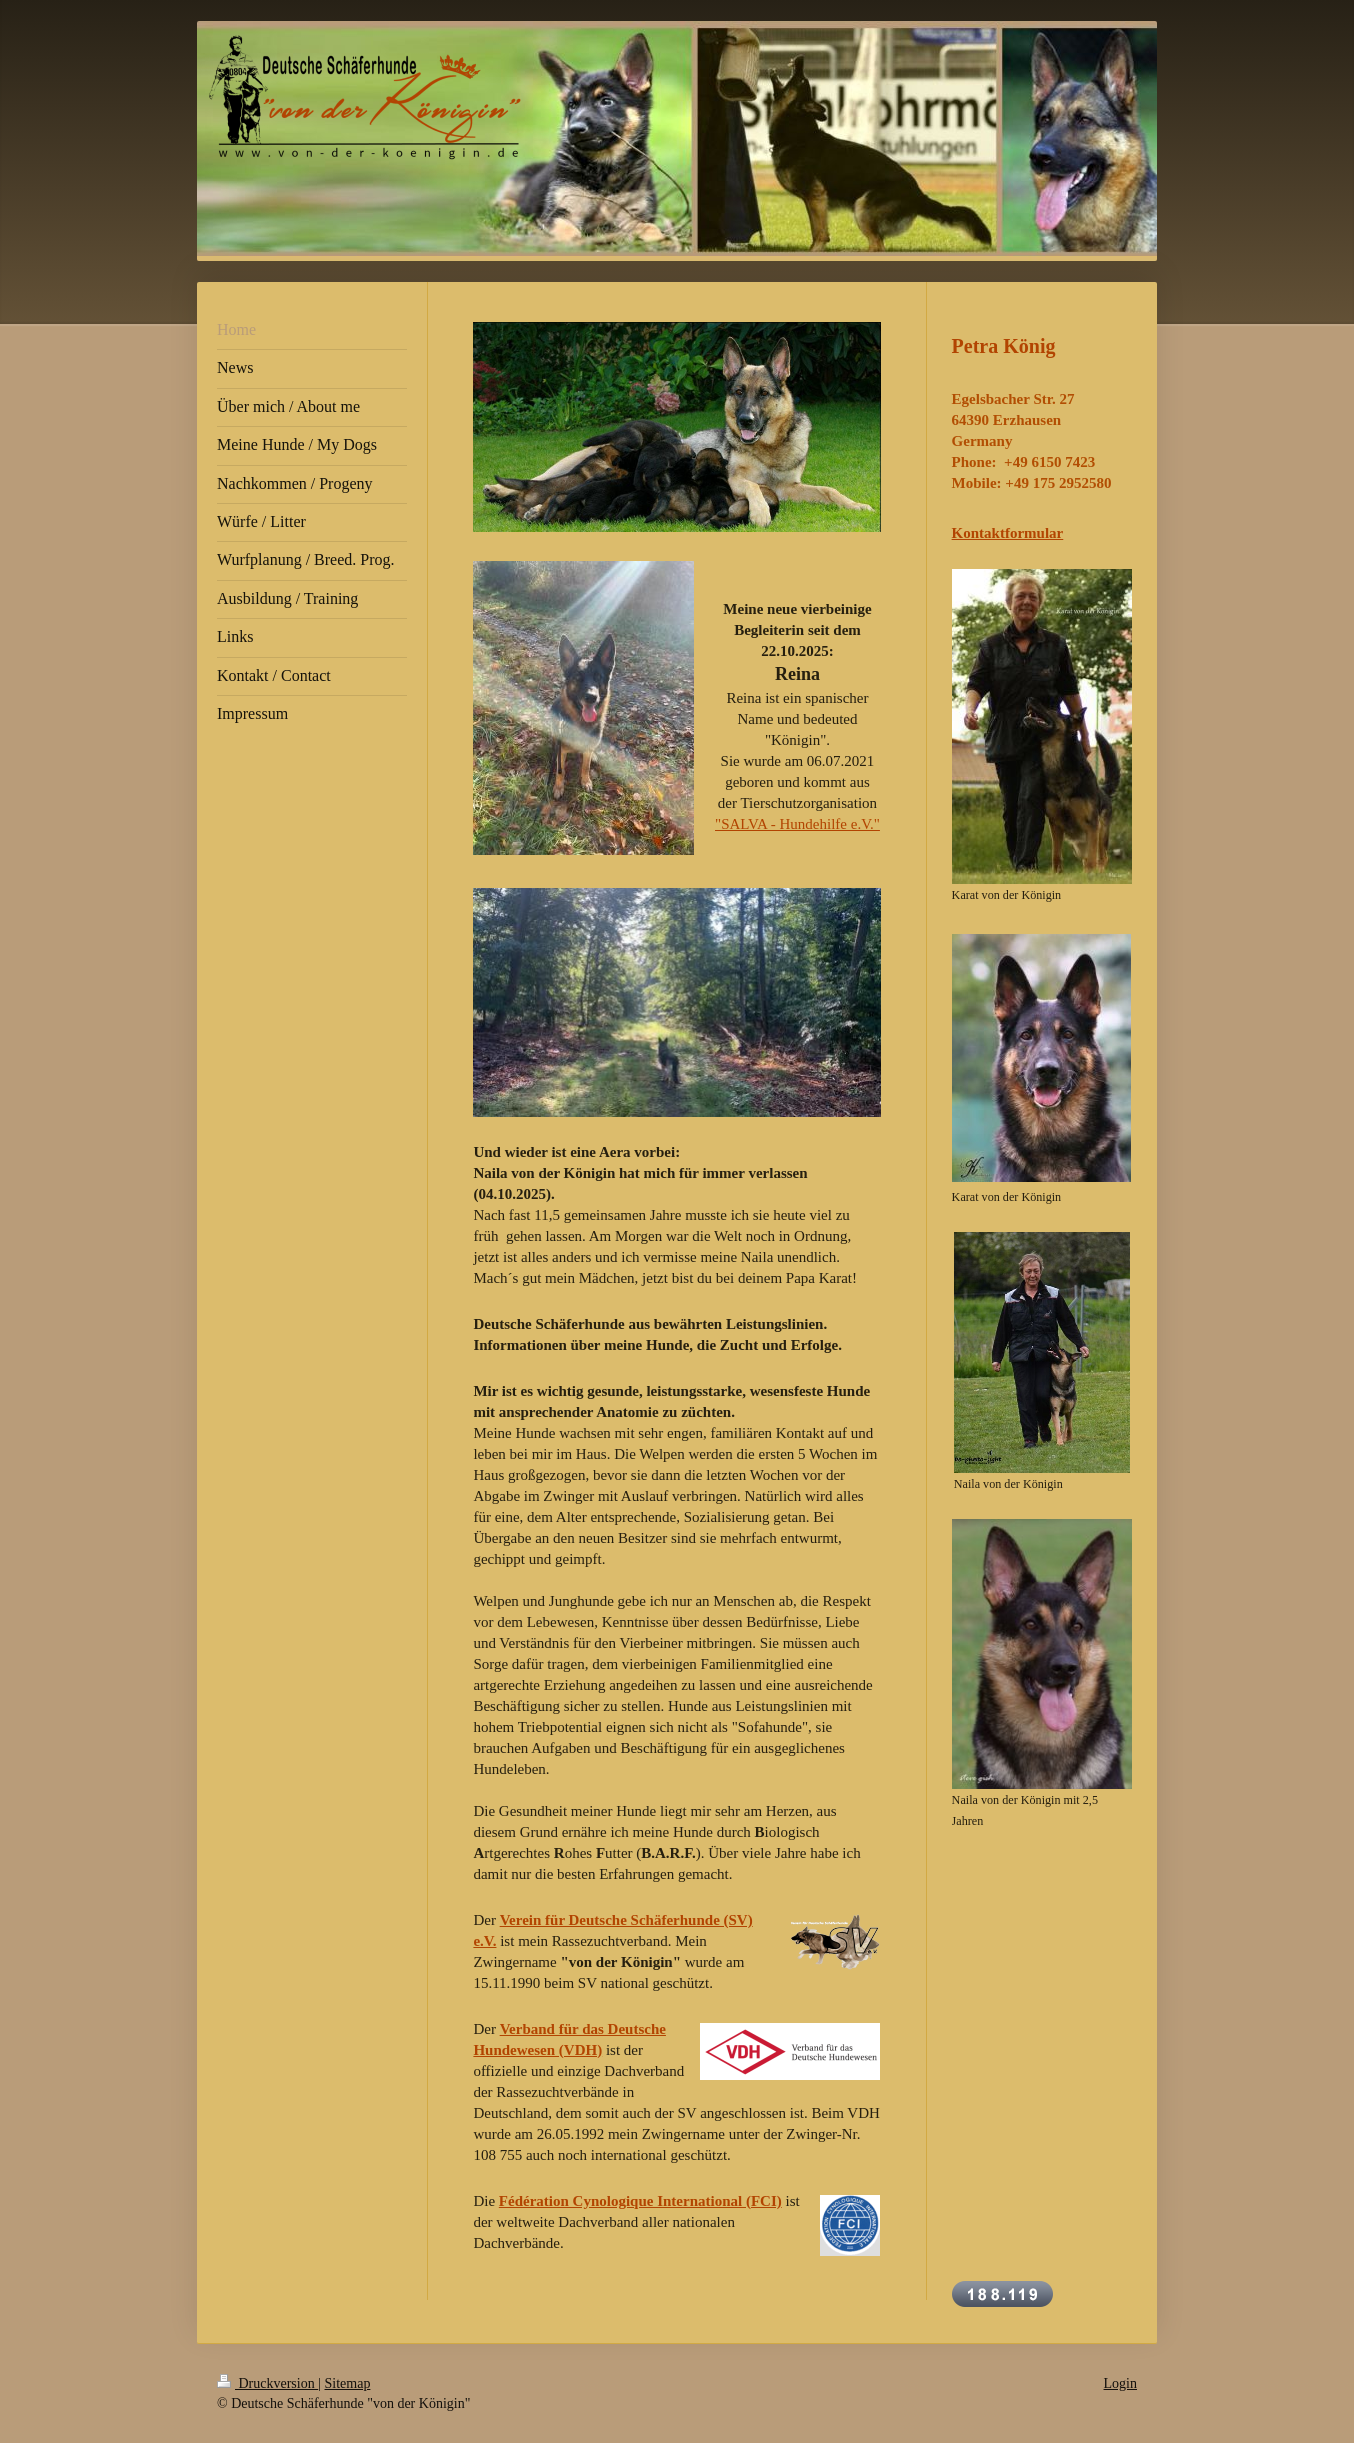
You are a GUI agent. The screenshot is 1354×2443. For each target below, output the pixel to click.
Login (1120, 2383)
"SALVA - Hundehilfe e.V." (797, 824)
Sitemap (348, 2383)
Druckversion (267, 2383)
